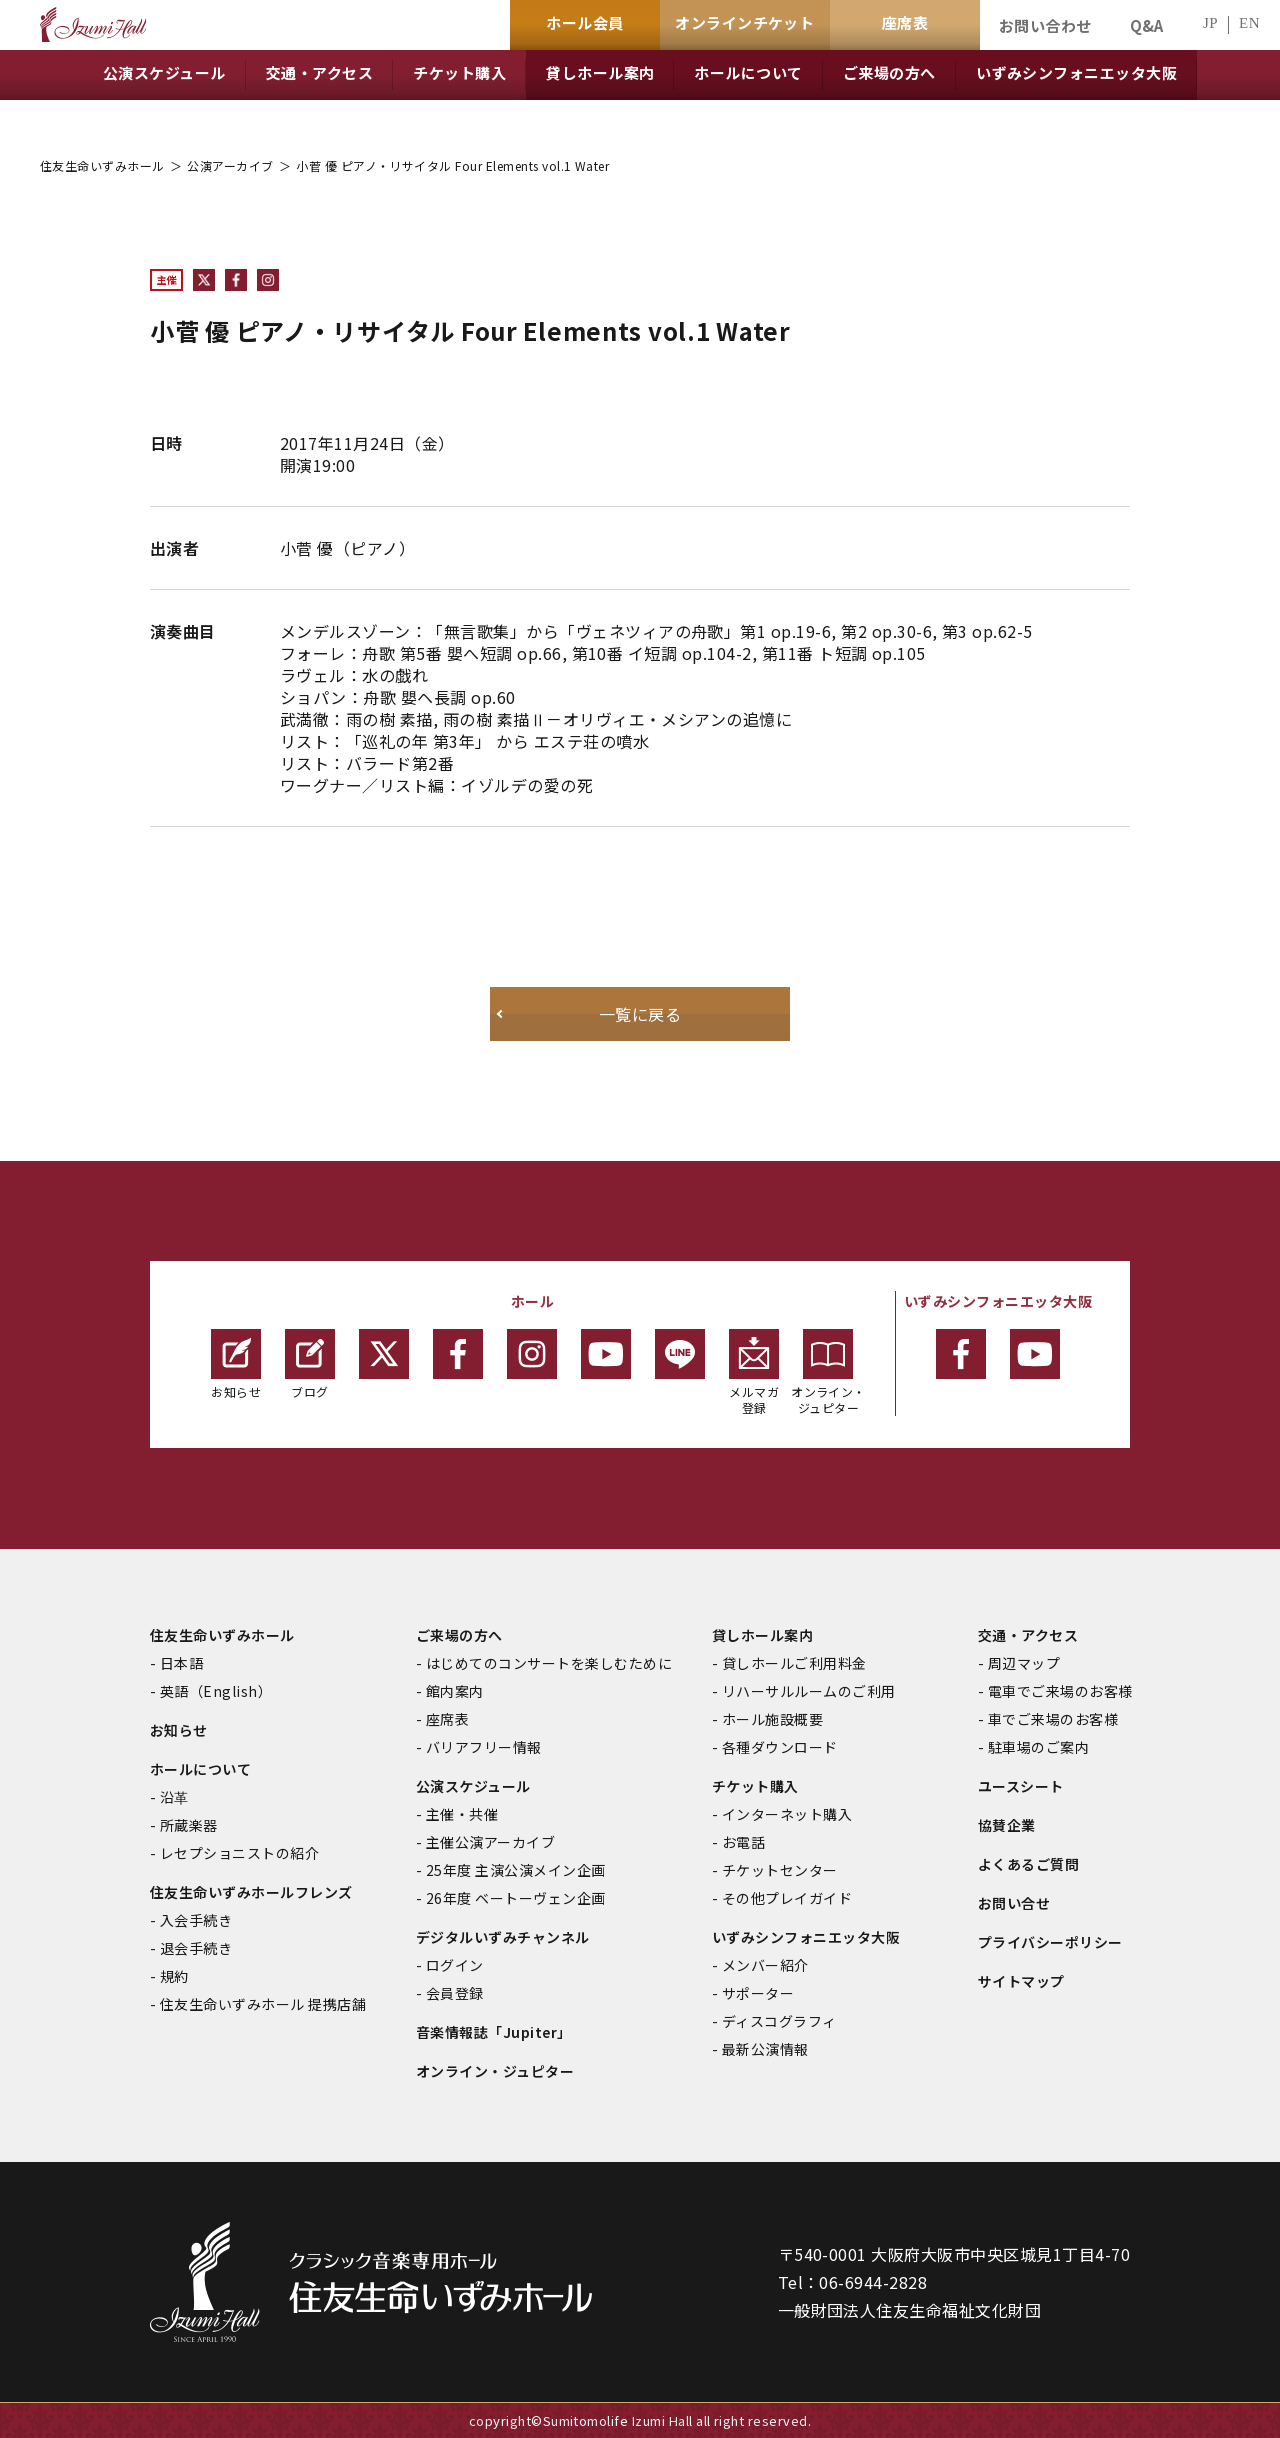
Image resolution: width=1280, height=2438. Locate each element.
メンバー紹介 (765, 1965)
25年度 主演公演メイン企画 (516, 1870)
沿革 (174, 1797)
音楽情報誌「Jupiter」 (494, 2032)
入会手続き (196, 1920)
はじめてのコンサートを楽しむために (549, 1663)
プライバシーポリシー (1050, 1942)
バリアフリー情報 (484, 1747)
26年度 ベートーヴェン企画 (516, 1898)
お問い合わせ (1045, 25)
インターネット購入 (787, 1814)
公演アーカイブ (230, 165)
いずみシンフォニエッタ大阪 (806, 1937)
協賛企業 (1007, 1825)
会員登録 (455, 1993)
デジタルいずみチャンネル (503, 1937)
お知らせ (236, 1364)
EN (1249, 23)
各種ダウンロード (780, 1747)
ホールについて (200, 1769)
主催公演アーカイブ (490, 1842)
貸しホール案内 (762, 1635)
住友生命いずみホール (102, 165)
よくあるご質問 (1028, 1864)
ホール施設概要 (772, 1719)
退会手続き (196, 1948)
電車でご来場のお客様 (1060, 1691)
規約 (174, 1976)
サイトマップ (1021, 1981)
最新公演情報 (765, 2049)
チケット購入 (755, 1786)
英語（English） (216, 1691)
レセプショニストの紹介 (239, 1853)
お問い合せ (1014, 1903)
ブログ (310, 1364)
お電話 (743, 1842)
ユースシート (1021, 1786)
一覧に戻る (640, 1014)
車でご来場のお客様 (1053, 1719)
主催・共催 (462, 1814)
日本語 (181, 1663)
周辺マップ (1024, 1663)
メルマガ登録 (754, 1372)
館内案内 (455, 1691)
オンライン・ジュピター (828, 1372)
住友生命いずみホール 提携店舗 (263, 2004)
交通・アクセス (1028, 1635)
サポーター (758, 1993)
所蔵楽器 (189, 1825)
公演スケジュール (473, 1786)
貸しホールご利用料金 (794, 1663)
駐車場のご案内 (1038, 1747)
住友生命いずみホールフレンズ (251, 1892)
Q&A (1147, 25)
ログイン (455, 1965)
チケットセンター (780, 1870)
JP (1210, 23)
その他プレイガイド (787, 1898)
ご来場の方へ (459, 1635)
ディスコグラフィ (779, 2021)
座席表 (447, 1719)
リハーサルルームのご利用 (809, 1691)
